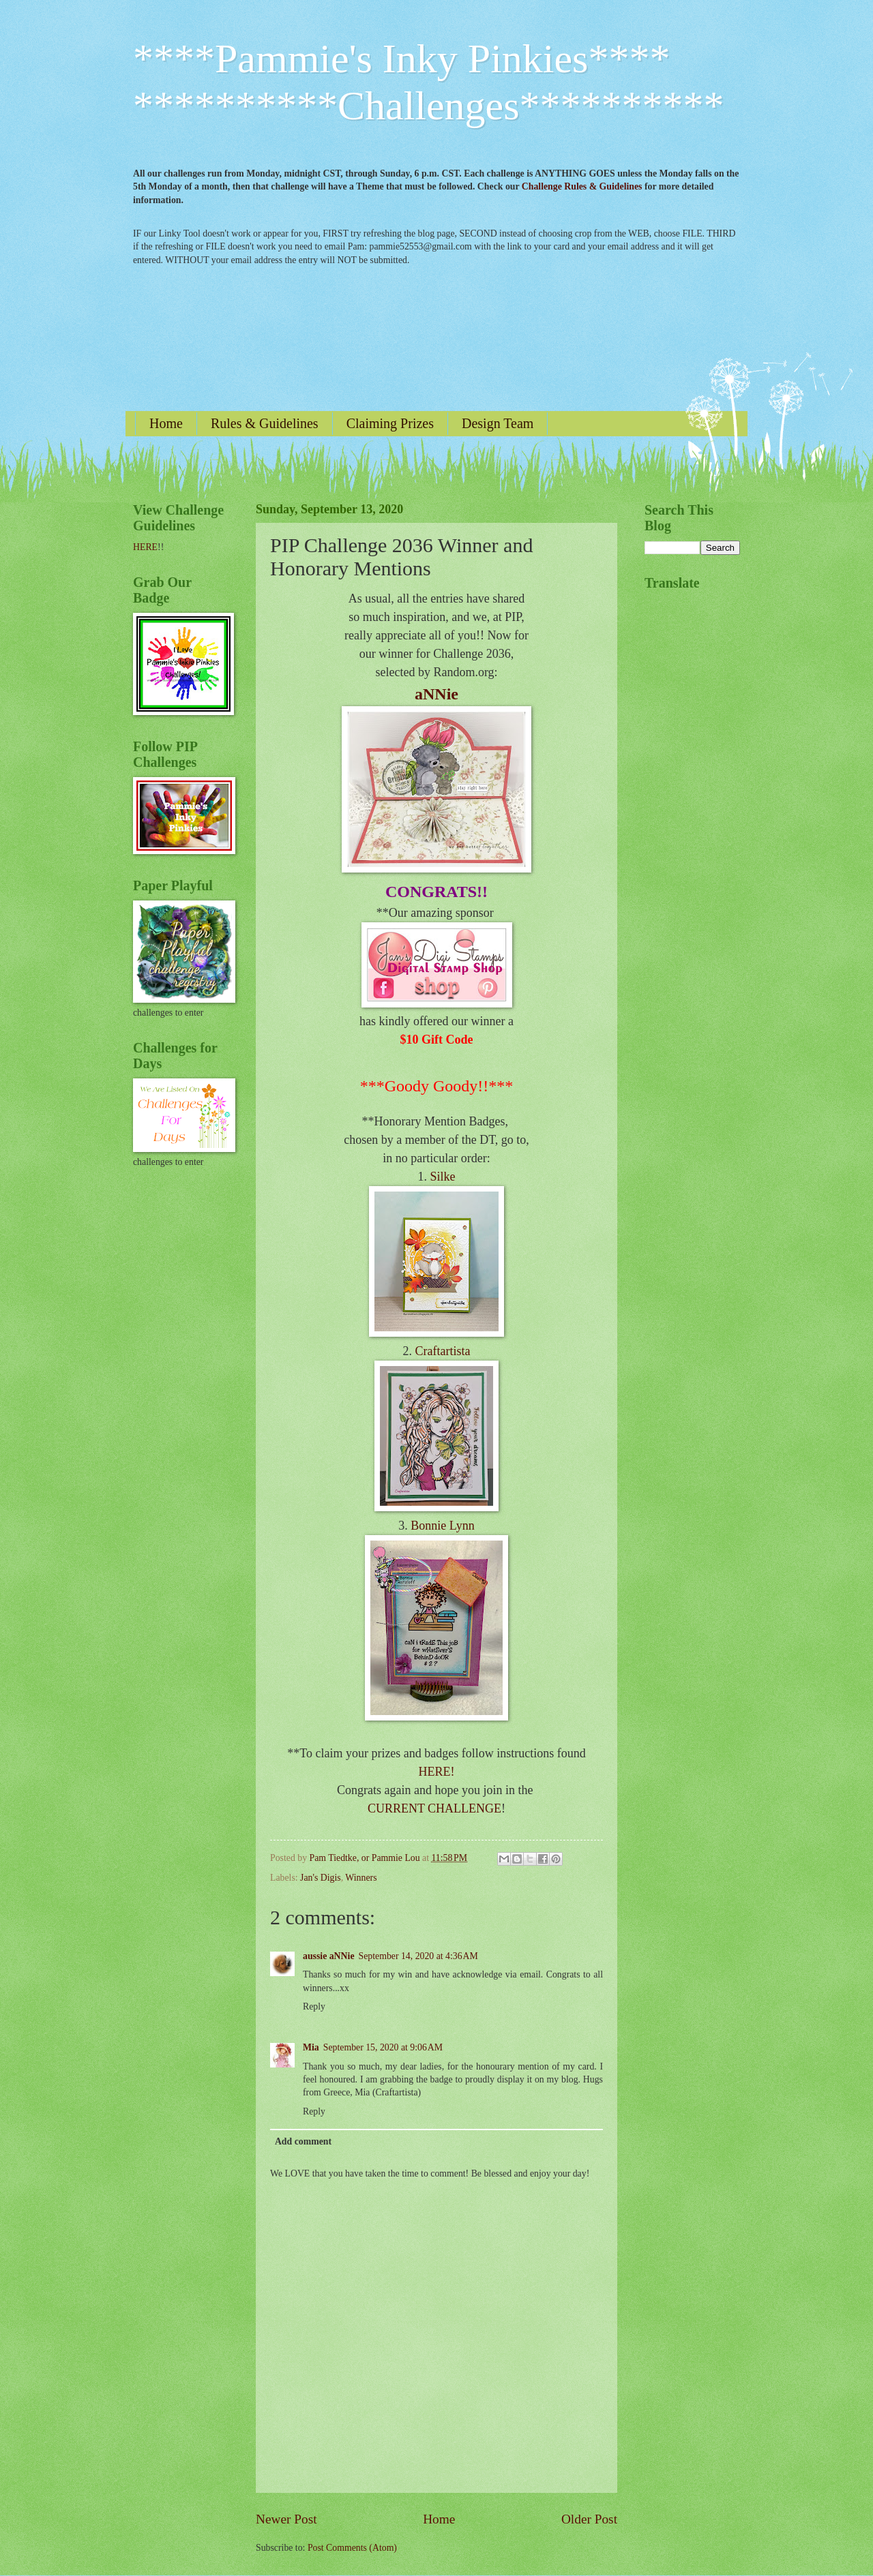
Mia (311, 2047)
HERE (145, 547)
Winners (360, 1878)
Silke (442, 1176)
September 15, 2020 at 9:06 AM (383, 2047)
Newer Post (286, 2519)
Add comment (303, 2141)
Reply (314, 2006)
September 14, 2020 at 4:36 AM (418, 1956)
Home (166, 423)
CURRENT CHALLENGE (434, 1808)
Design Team (497, 423)
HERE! (437, 1771)
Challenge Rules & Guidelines (582, 186)
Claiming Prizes (390, 423)
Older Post (589, 2519)
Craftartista (443, 1351)
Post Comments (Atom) (352, 2548)
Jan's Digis (320, 1878)
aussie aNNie (329, 1956)
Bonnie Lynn (443, 1525)
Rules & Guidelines (265, 423)
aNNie (436, 694)
